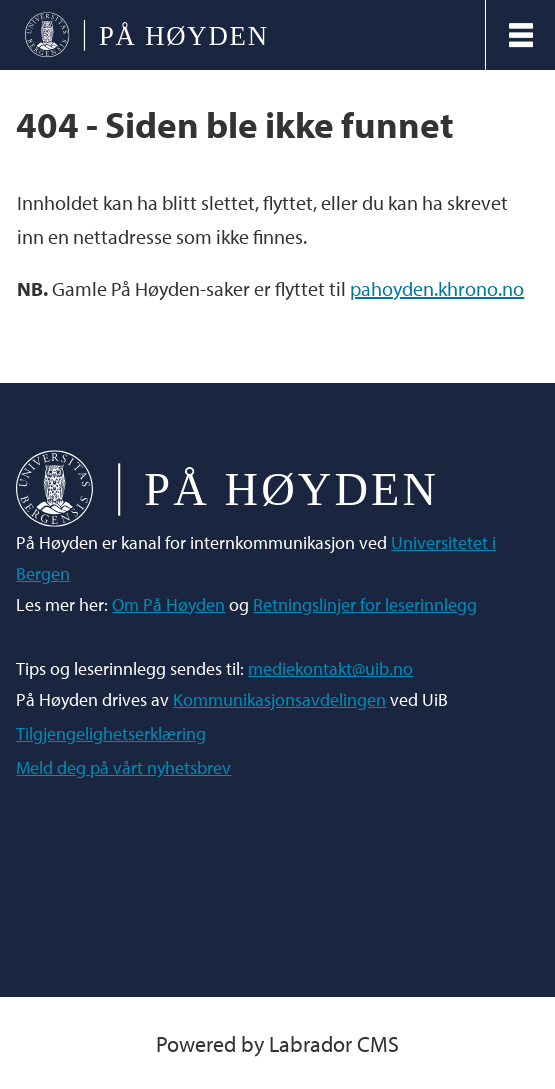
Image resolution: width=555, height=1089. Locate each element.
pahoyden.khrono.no (437, 288)
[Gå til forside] (146, 34)
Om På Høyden (168, 604)
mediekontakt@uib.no (330, 668)
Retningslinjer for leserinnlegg (365, 604)
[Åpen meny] (521, 35)
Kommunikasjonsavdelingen (279, 699)
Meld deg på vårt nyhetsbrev (123, 767)
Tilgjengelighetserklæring (111, 733)
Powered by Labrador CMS (277, 1043)
